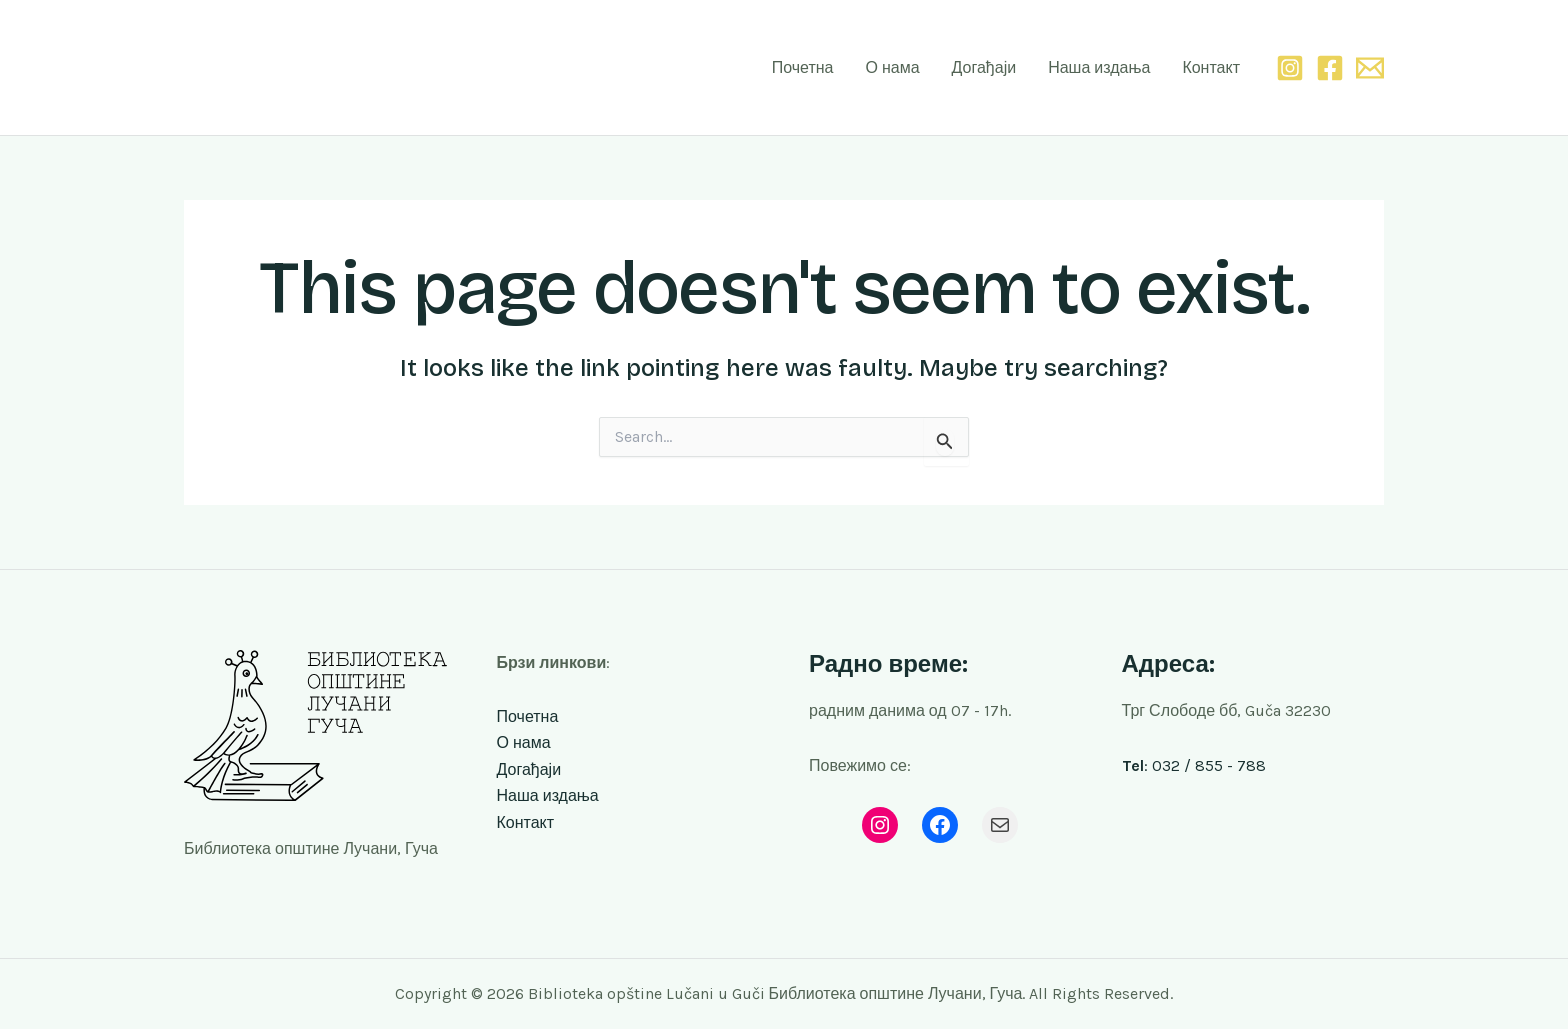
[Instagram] (1290, 68)
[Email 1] (1370, 68)
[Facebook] (1330, 68)
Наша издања (1099, 67)
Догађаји (984, 67)
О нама (892, 67)
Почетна (803, 67)
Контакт (1211, 67)
